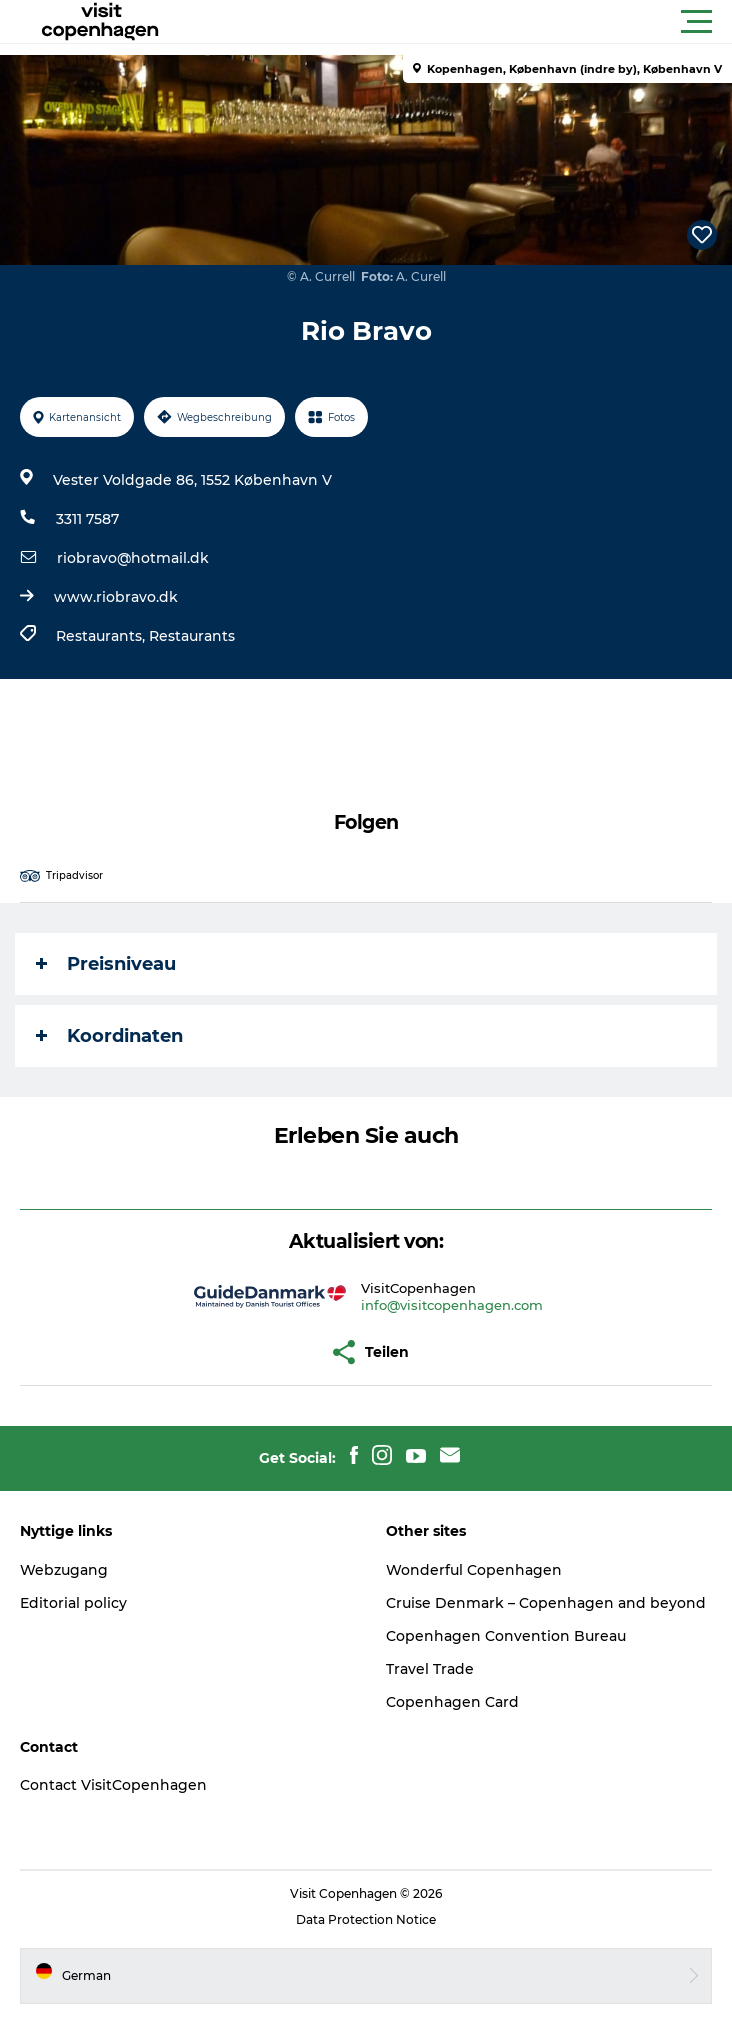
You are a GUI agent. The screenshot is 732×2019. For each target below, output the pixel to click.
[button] (456, 22)
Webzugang (64, 1570)
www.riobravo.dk (116, 597)
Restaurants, (102, 636)
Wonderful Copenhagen (474, 1570)
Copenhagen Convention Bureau (506, 1636)
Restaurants (192, 636)
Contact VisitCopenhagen (113, 1785)
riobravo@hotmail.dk (133, 558)
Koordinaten (109, 1036)
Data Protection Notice (366, 1919)
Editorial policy (73, 1603)
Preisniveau (106, 964)
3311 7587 (87, 519)
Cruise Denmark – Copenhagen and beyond (546, 1603)
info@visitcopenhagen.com (452, 1305)
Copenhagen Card (452, 1702)
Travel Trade (430, 1669)
